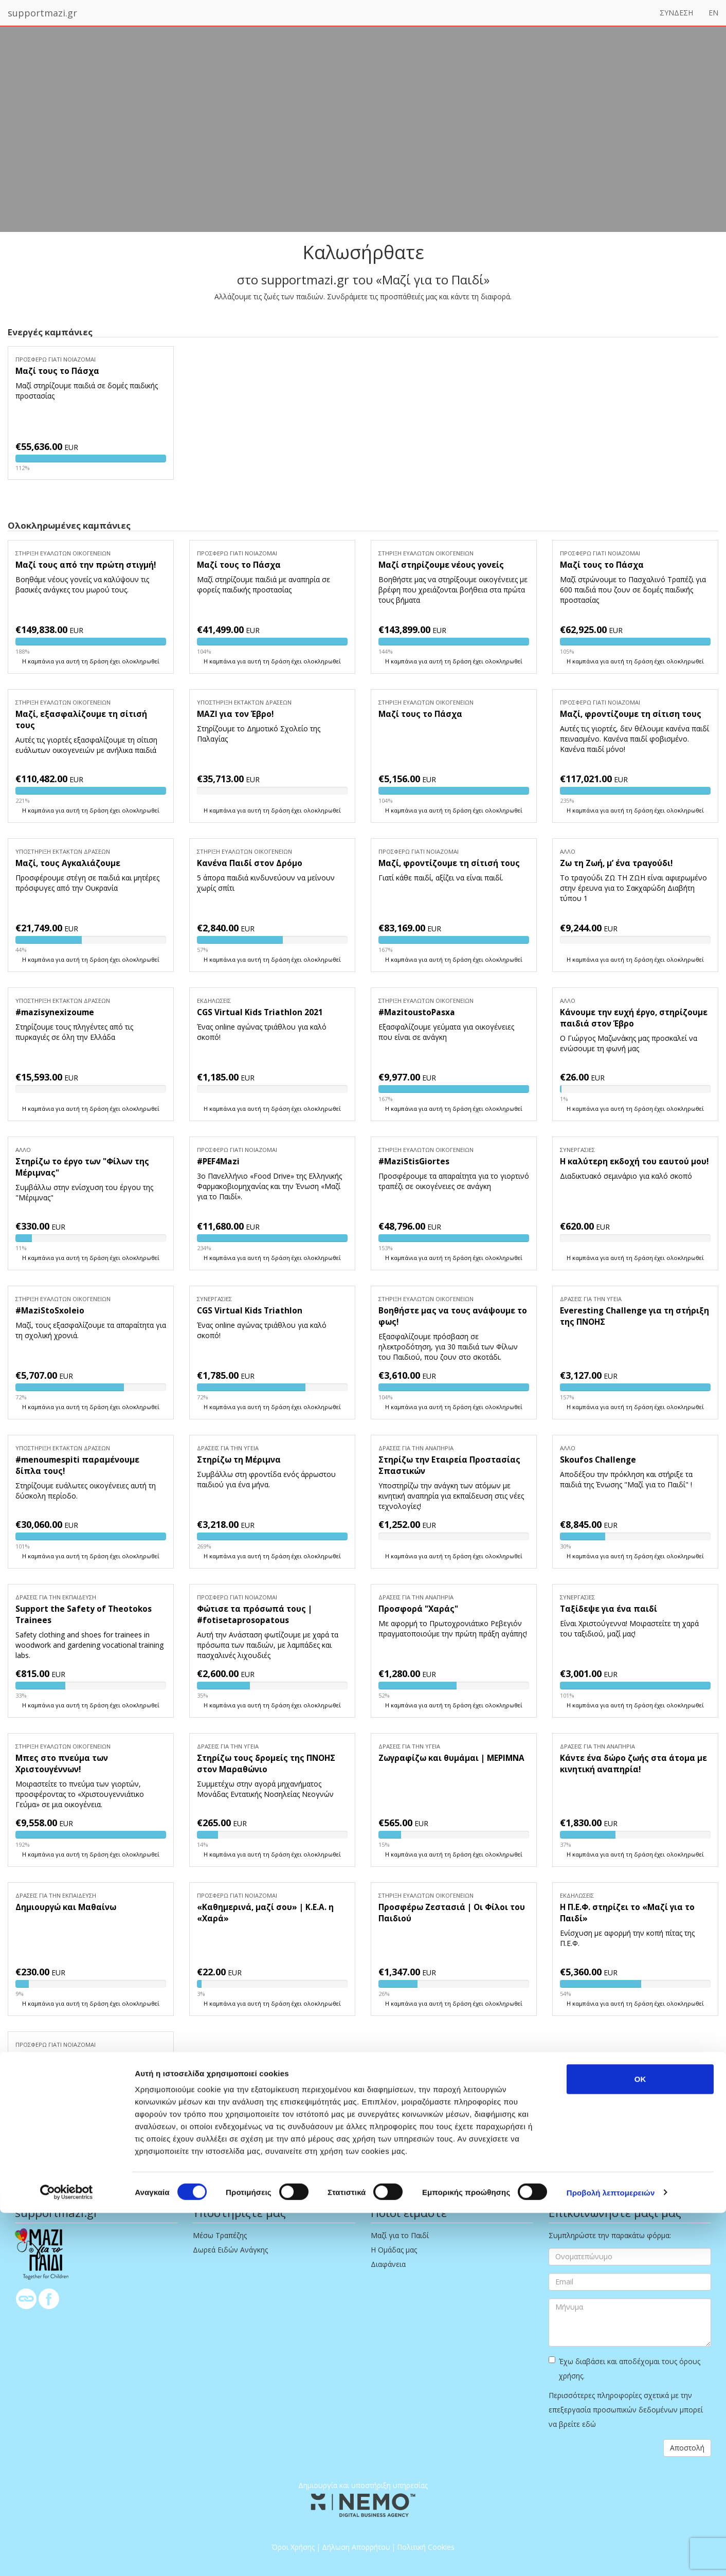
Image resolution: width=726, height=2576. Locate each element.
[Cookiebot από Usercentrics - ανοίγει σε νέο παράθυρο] (67, 2556)
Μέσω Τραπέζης (220, 2235)
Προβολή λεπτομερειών (611, 2555)
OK (640, 2442)
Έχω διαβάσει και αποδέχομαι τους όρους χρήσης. (624, 2368)
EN (713, 12)
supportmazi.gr (42, 13)
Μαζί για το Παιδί (400, 2235)
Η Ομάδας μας (394, 2250)
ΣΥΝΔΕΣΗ (676, 12)
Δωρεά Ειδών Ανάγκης (230, 2250)
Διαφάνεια (388, 2264)
